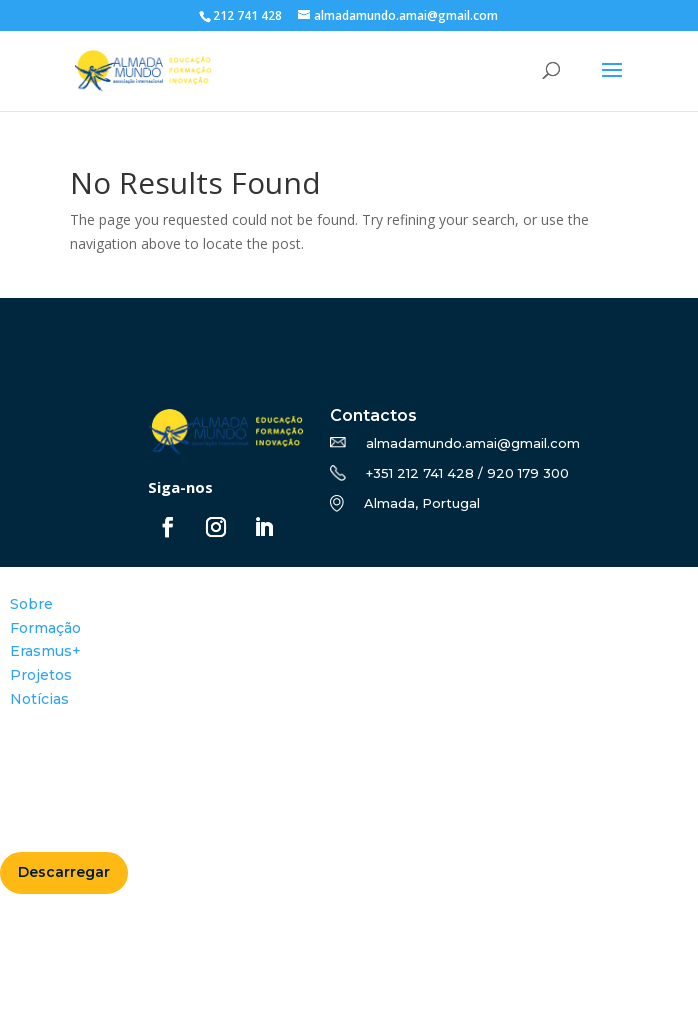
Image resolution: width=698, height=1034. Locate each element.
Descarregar (64, 872)
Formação (45, 628)
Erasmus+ (45, 651)
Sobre (31, 604)
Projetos (41, 675)
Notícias (39, 699)
